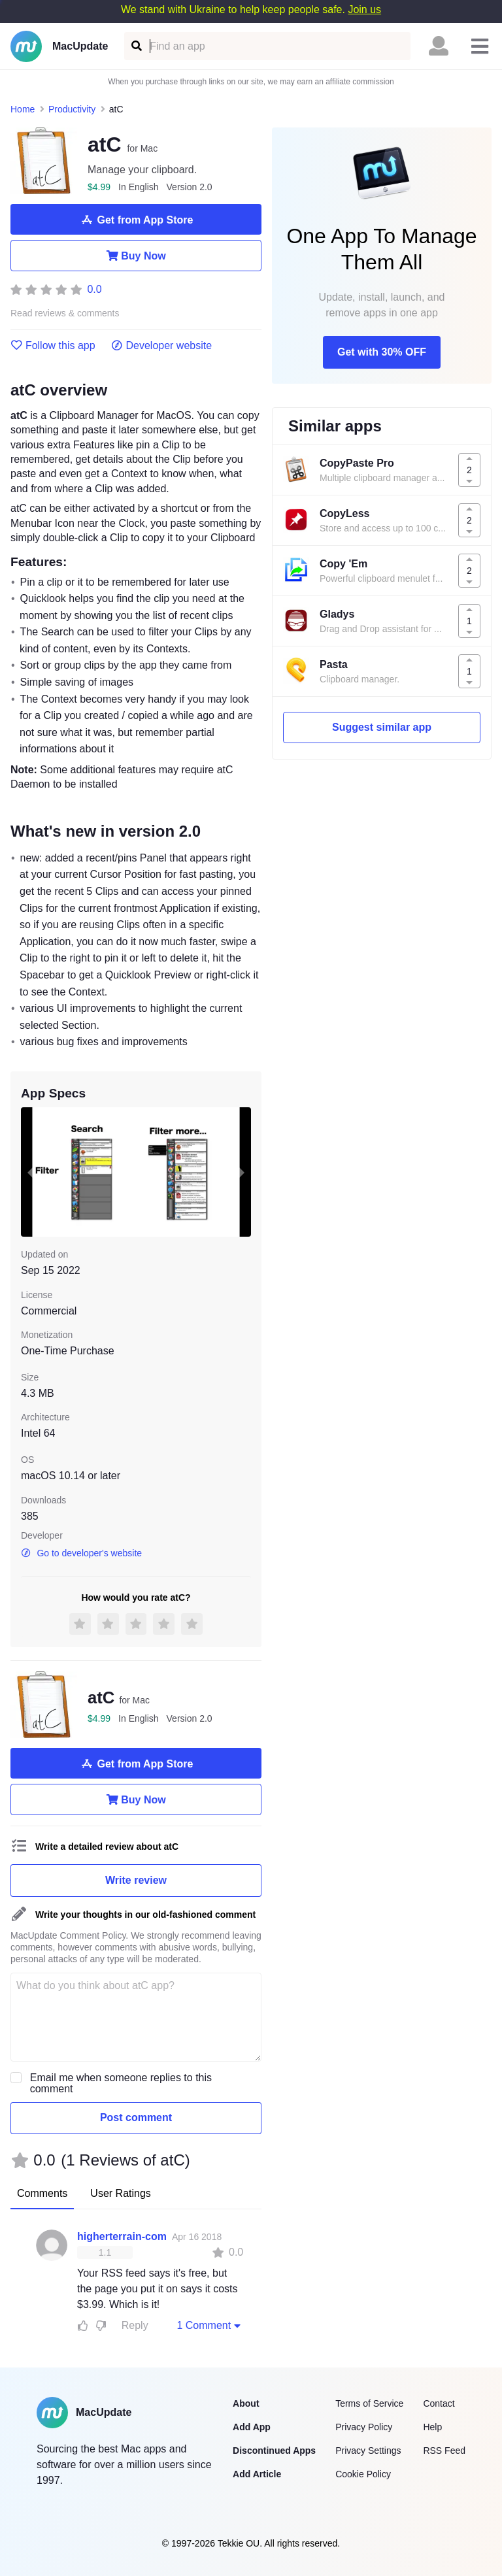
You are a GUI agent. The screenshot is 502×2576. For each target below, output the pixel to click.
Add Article (257, 2474)
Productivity (71, 109)
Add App (252, 2427)
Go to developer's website (81, 1553)
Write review (136, 1880)
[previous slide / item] (30, 1172)
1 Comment (209, 2325)
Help (432, 2427)
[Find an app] (135, 46)
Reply (135, 2325)
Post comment (136, 2117)
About (246, 2403)
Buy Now (135, 255)
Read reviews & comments (65, 313)
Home (22, 109)
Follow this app (52, 346)
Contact (438, 2403)
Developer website (161, 346)
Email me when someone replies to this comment (121, 2083)
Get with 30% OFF (381, 352)
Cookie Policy (363, 2474)
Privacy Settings (368, 2450)
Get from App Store (136, 219)
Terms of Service (369, 2403)
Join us (364, 9)
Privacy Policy (363, 2427)
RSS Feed (444, 2450)
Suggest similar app (381, 727)
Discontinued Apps (274, 2450)
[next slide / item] (242, 1172)
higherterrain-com (122, 2236)
